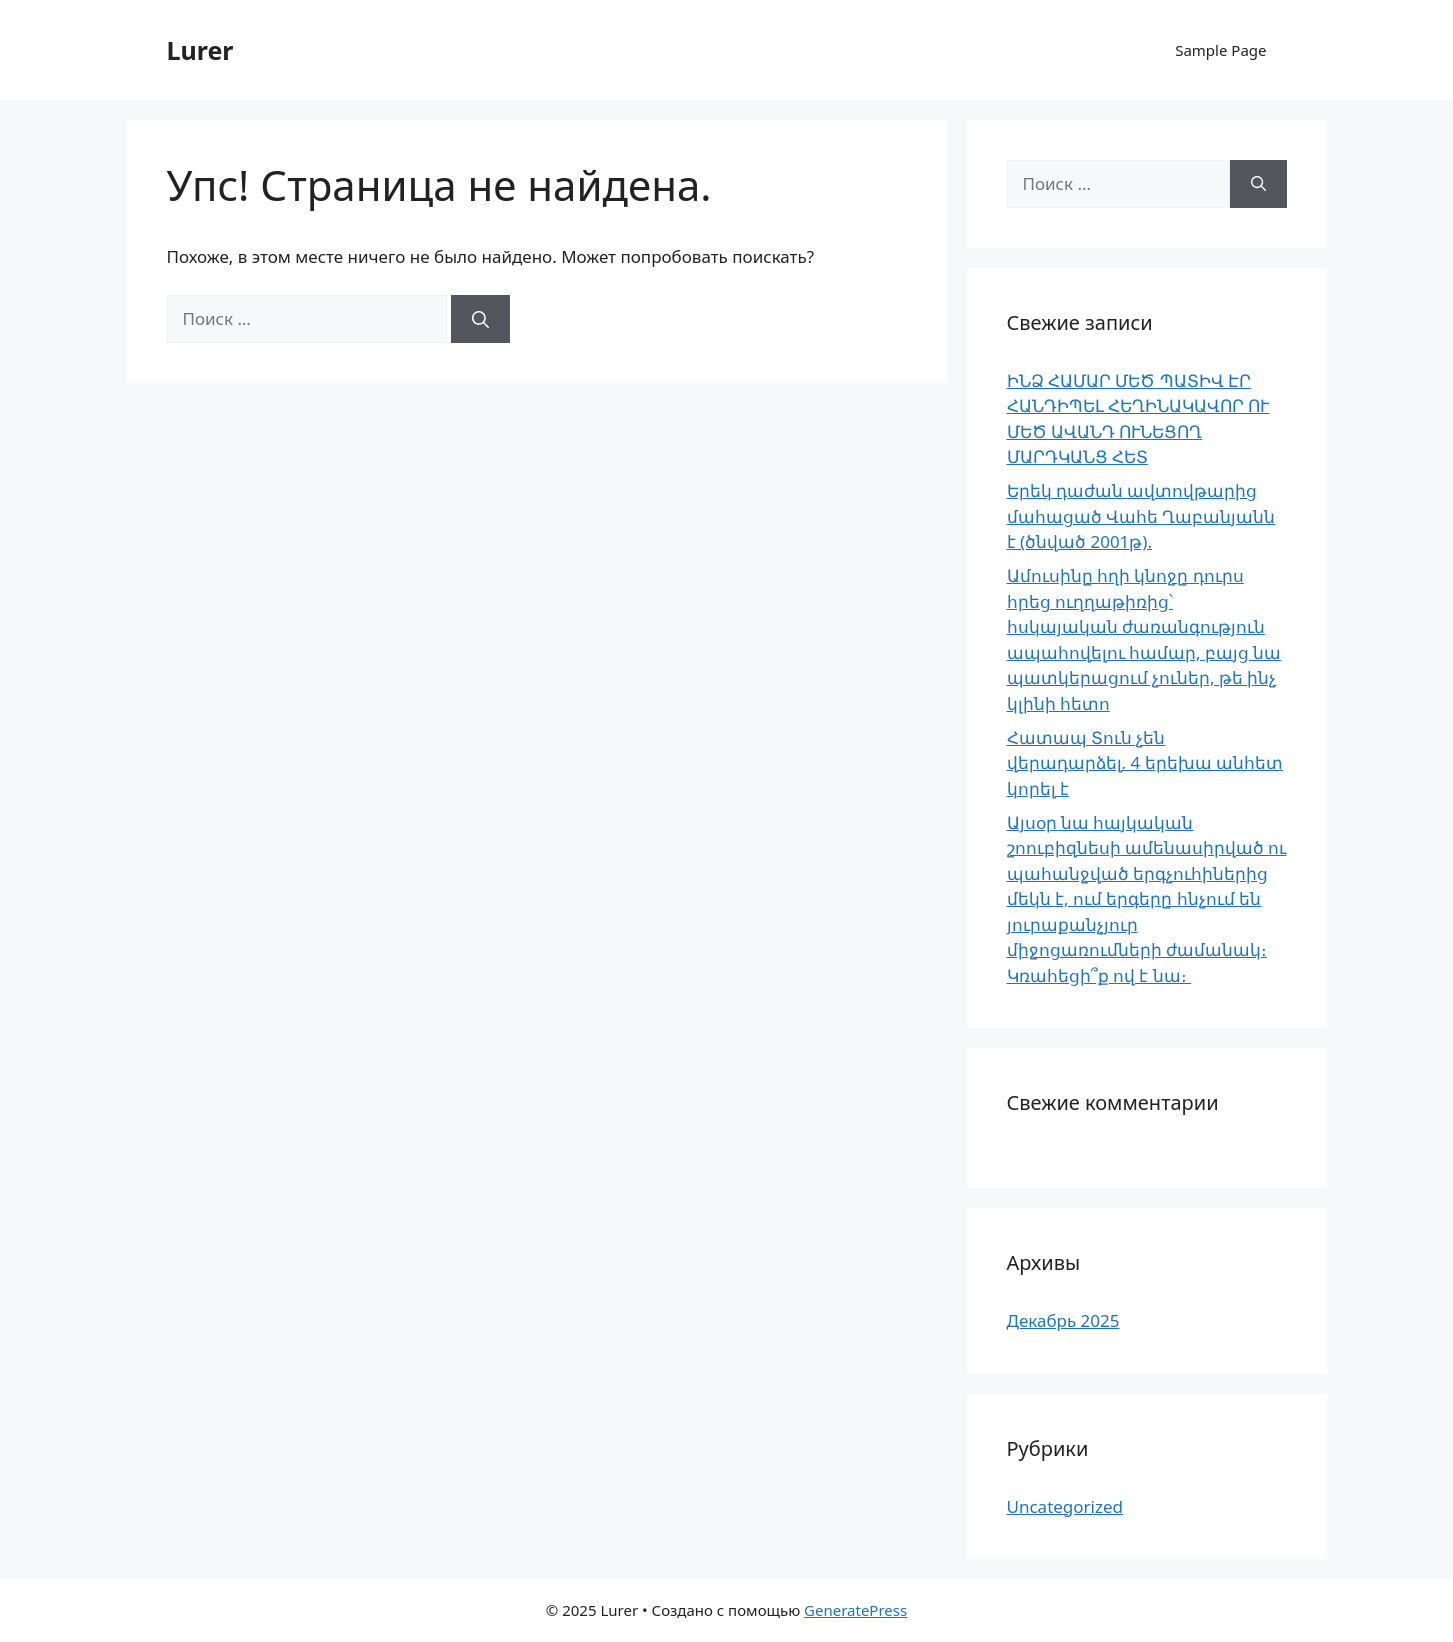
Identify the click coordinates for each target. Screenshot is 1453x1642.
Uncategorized (1065, 1506)
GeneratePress (855, 1610)
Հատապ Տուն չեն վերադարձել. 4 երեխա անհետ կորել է (1145, 763)
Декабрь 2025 (1063, 1320)
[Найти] (480, 319)
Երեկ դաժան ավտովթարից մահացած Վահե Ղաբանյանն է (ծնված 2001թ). (1141, 516)
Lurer (200, 50)
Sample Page (1220, 50)
